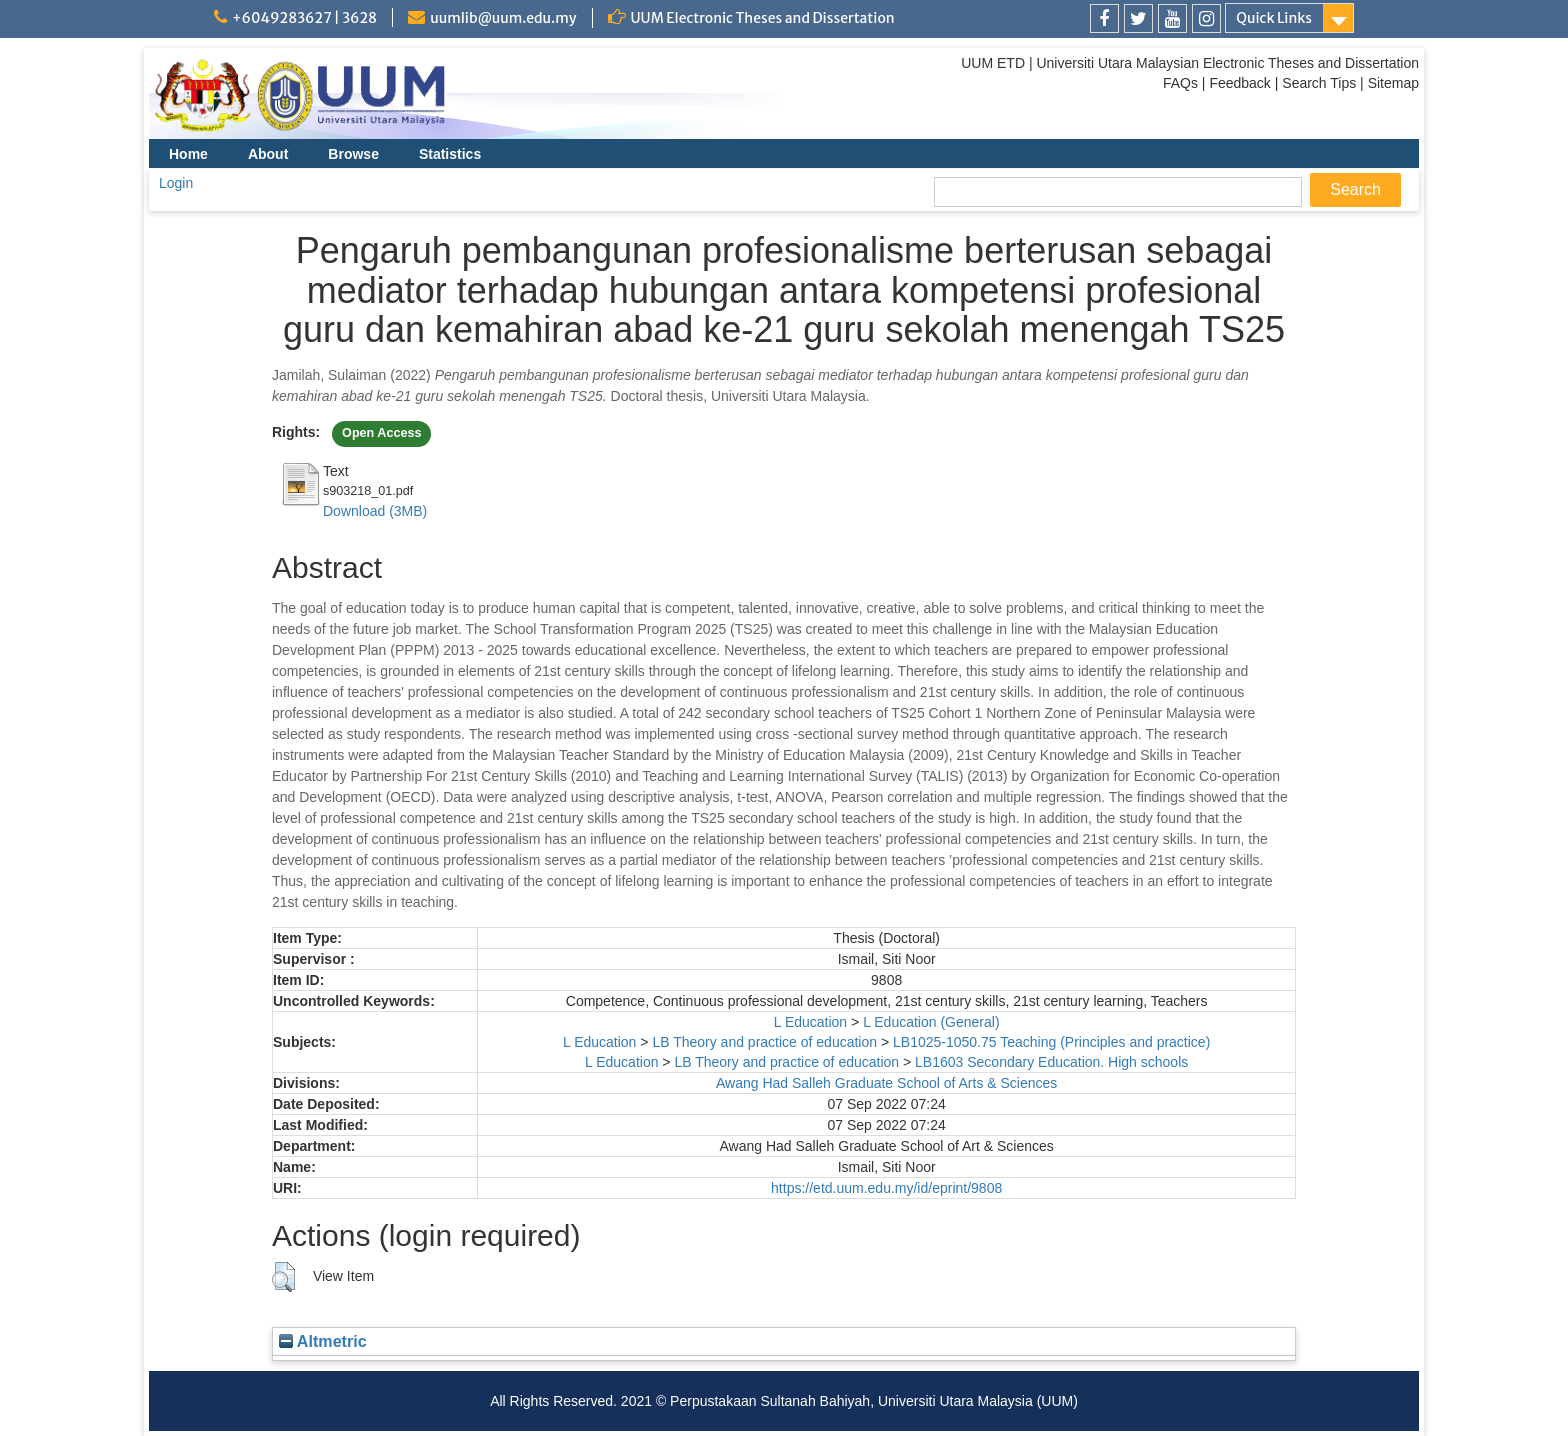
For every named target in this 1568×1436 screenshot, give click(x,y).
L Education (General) (931, 1022)
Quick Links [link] (1274, 18)
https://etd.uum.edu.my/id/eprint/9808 (886, 1188)
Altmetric (323, 1341)
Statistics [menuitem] (450, 154)
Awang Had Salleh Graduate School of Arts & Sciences (886, 1083)
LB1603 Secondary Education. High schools (1051, 1062)
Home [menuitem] (188, 154)
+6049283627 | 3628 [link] (304, 18)
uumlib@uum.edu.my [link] (503, 18)
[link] (1104, 18)
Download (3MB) (375, 511)
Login (176, 183)
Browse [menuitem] (353, 154)
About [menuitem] (268, 154)
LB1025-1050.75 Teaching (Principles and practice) (1051, 1042)
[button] (283, 1277)
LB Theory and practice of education (764, 1042)
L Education (810, 1022)
